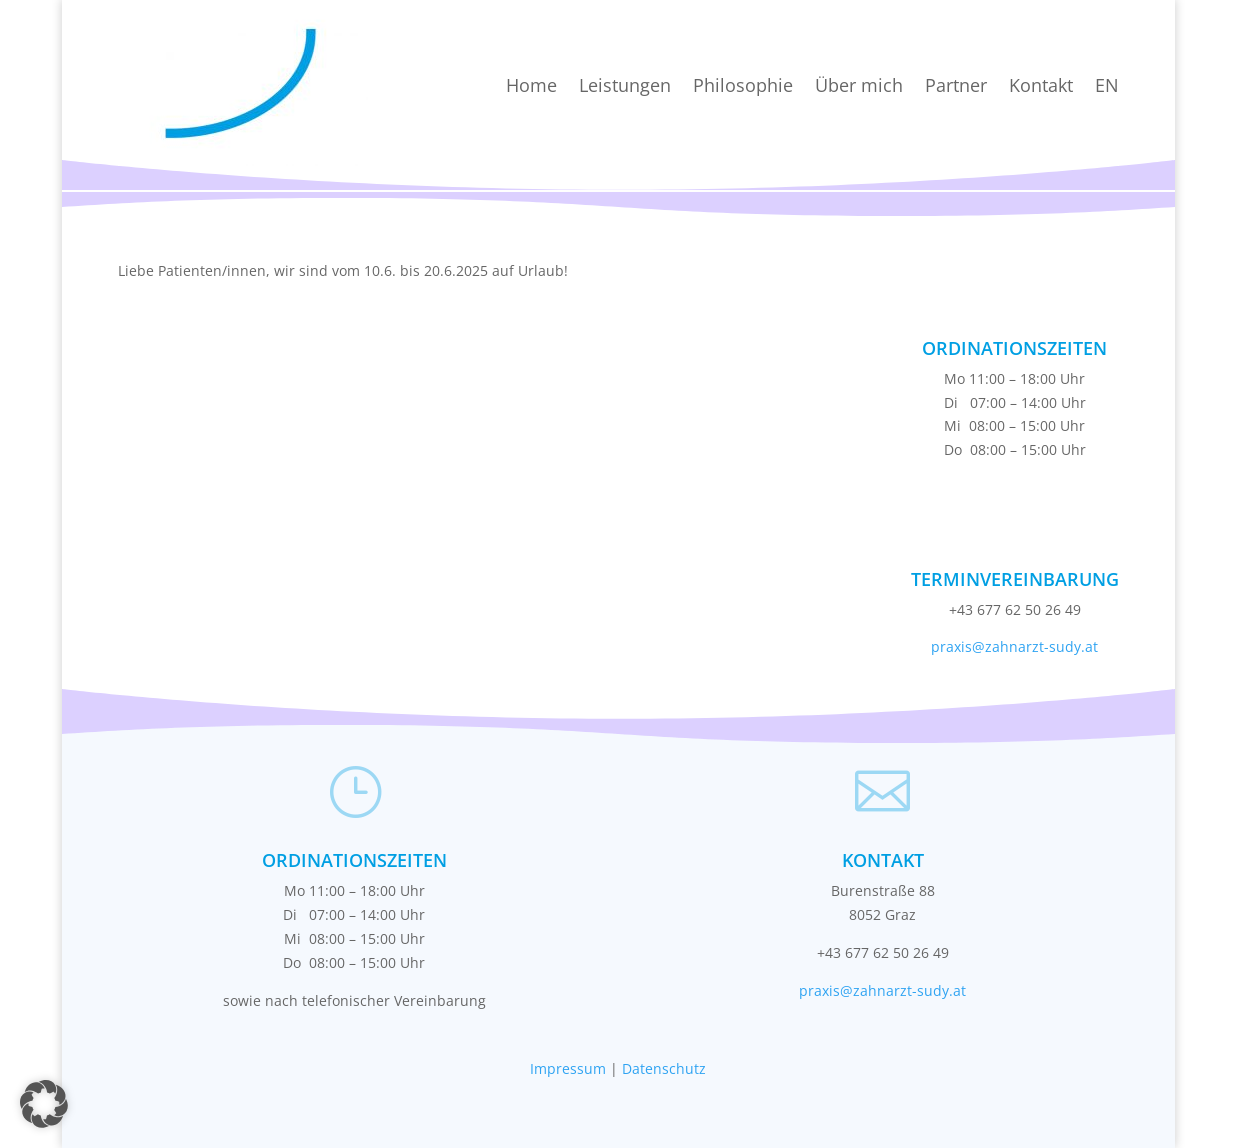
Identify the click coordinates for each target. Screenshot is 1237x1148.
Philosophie (743, 85)
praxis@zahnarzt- (990, 646)
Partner (956, 85)
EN (1107, 85)
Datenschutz (664, 1068)
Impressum (568, 1068)
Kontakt (1041, 85)
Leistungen (625, 85)
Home (531, 85)
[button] (44, 1104)
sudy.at (1073, 646)
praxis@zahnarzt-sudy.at (882, 990)
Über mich (859, 85)
